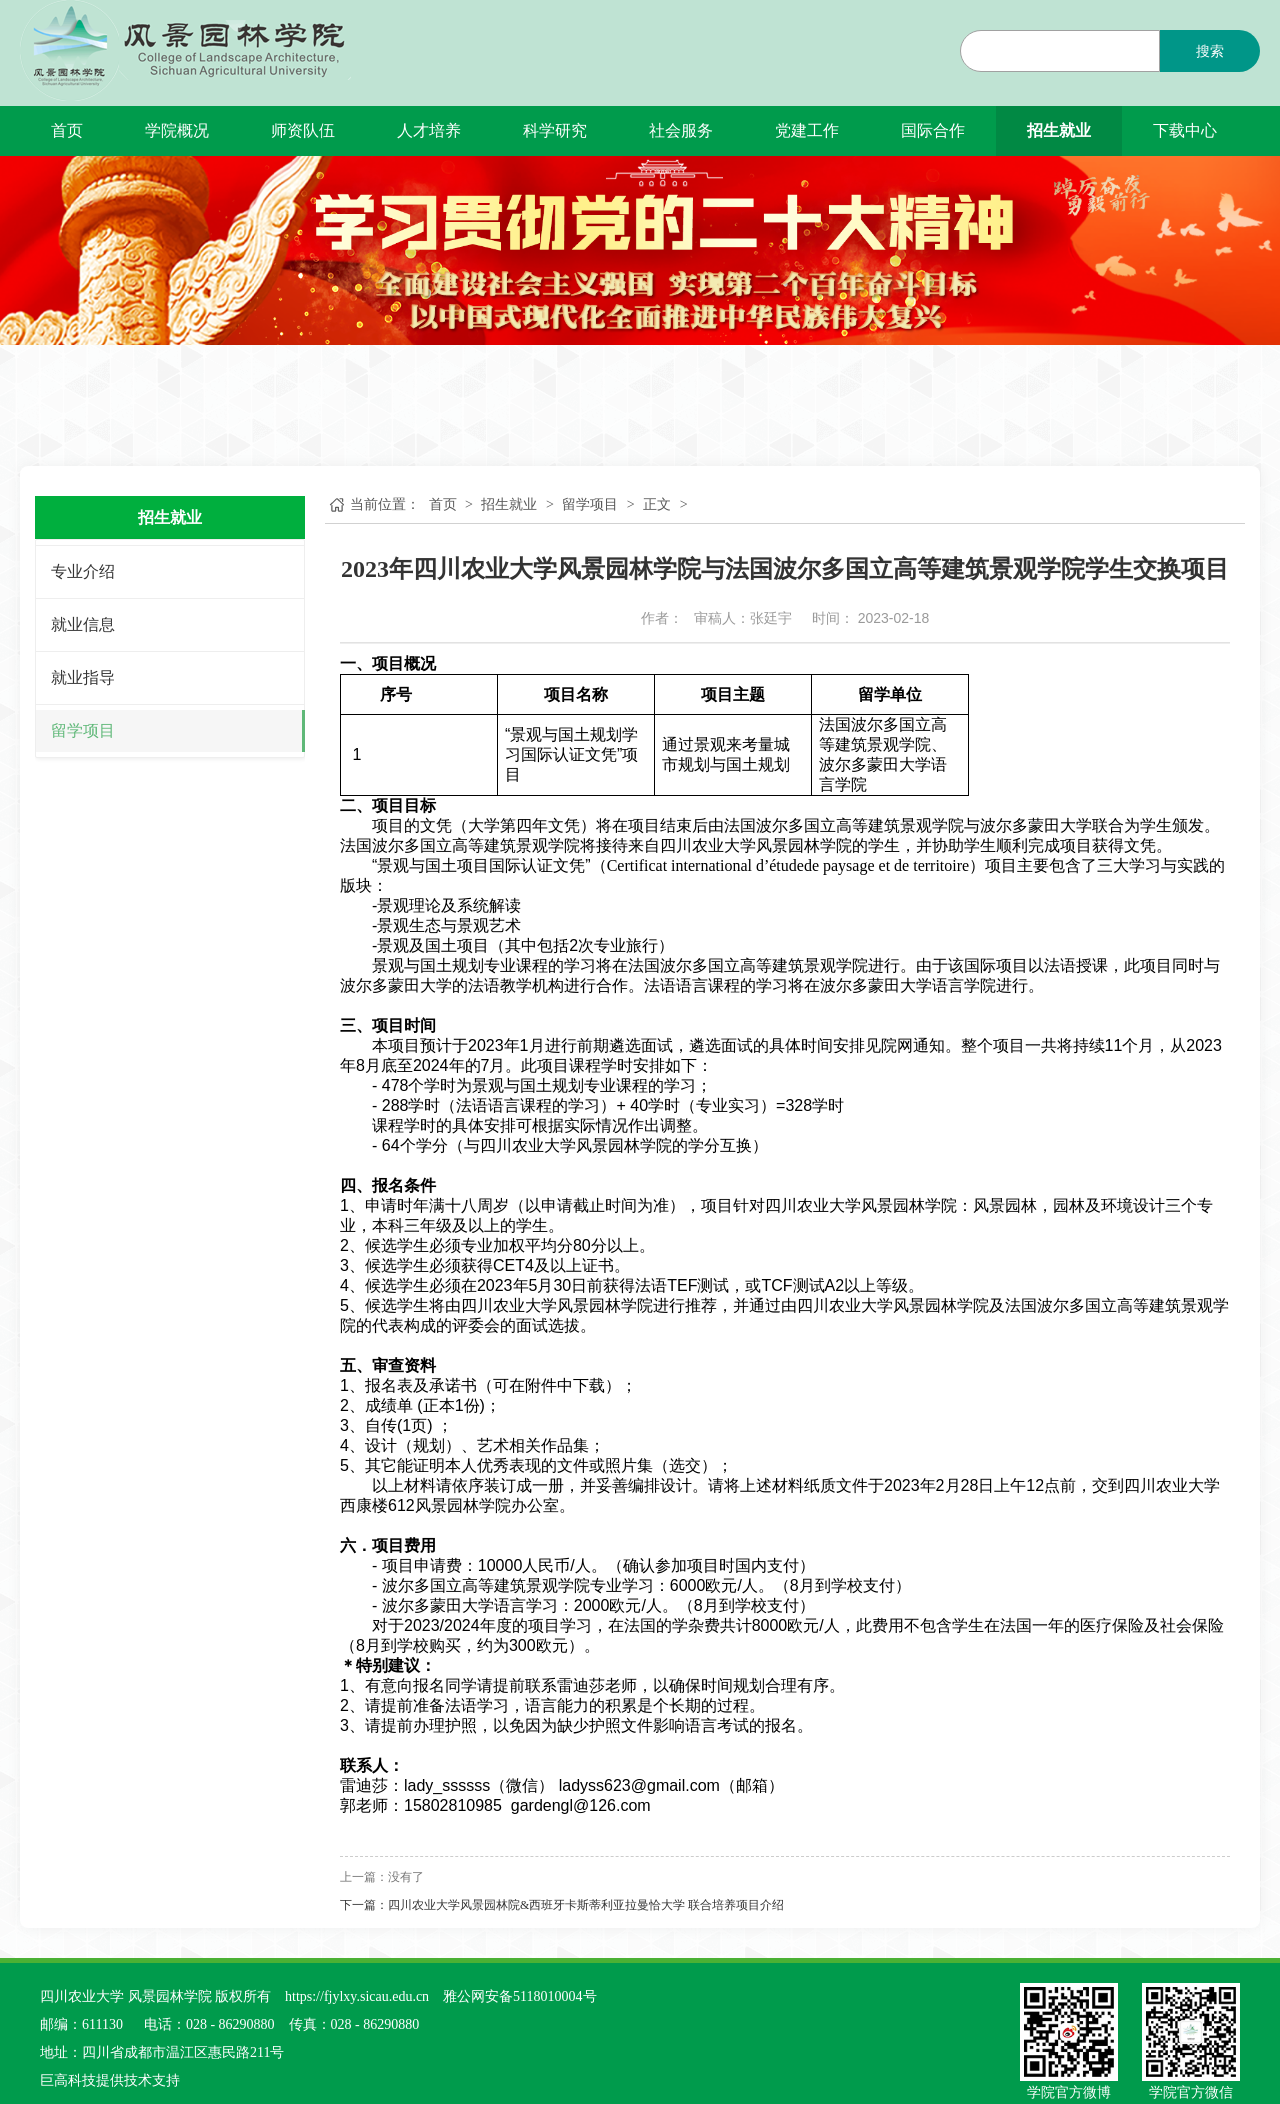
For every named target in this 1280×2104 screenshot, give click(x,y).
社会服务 (681, 130)
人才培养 (429, 130)
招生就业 (1059, 130)
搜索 (1210, 51)
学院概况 (177, 130)
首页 (67, 130)
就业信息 (83, 624)
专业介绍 (83, 571)
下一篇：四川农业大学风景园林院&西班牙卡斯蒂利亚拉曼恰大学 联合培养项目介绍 (562, 1905)
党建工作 (807, 130)
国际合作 (933, 130)
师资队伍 (303, 130)
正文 (657, 504)
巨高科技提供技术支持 (110, 2080)
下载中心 (1185, 130)
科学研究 (555, 130)
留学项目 (83, 730)
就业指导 (83, 677)
